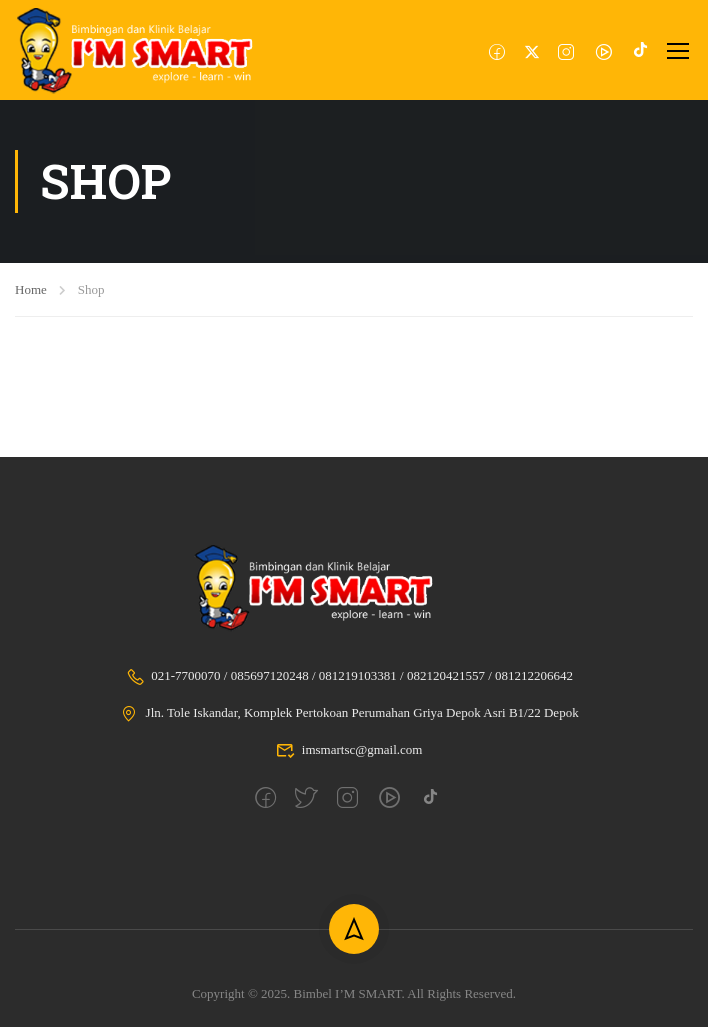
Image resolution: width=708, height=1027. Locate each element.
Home (31, 289)
